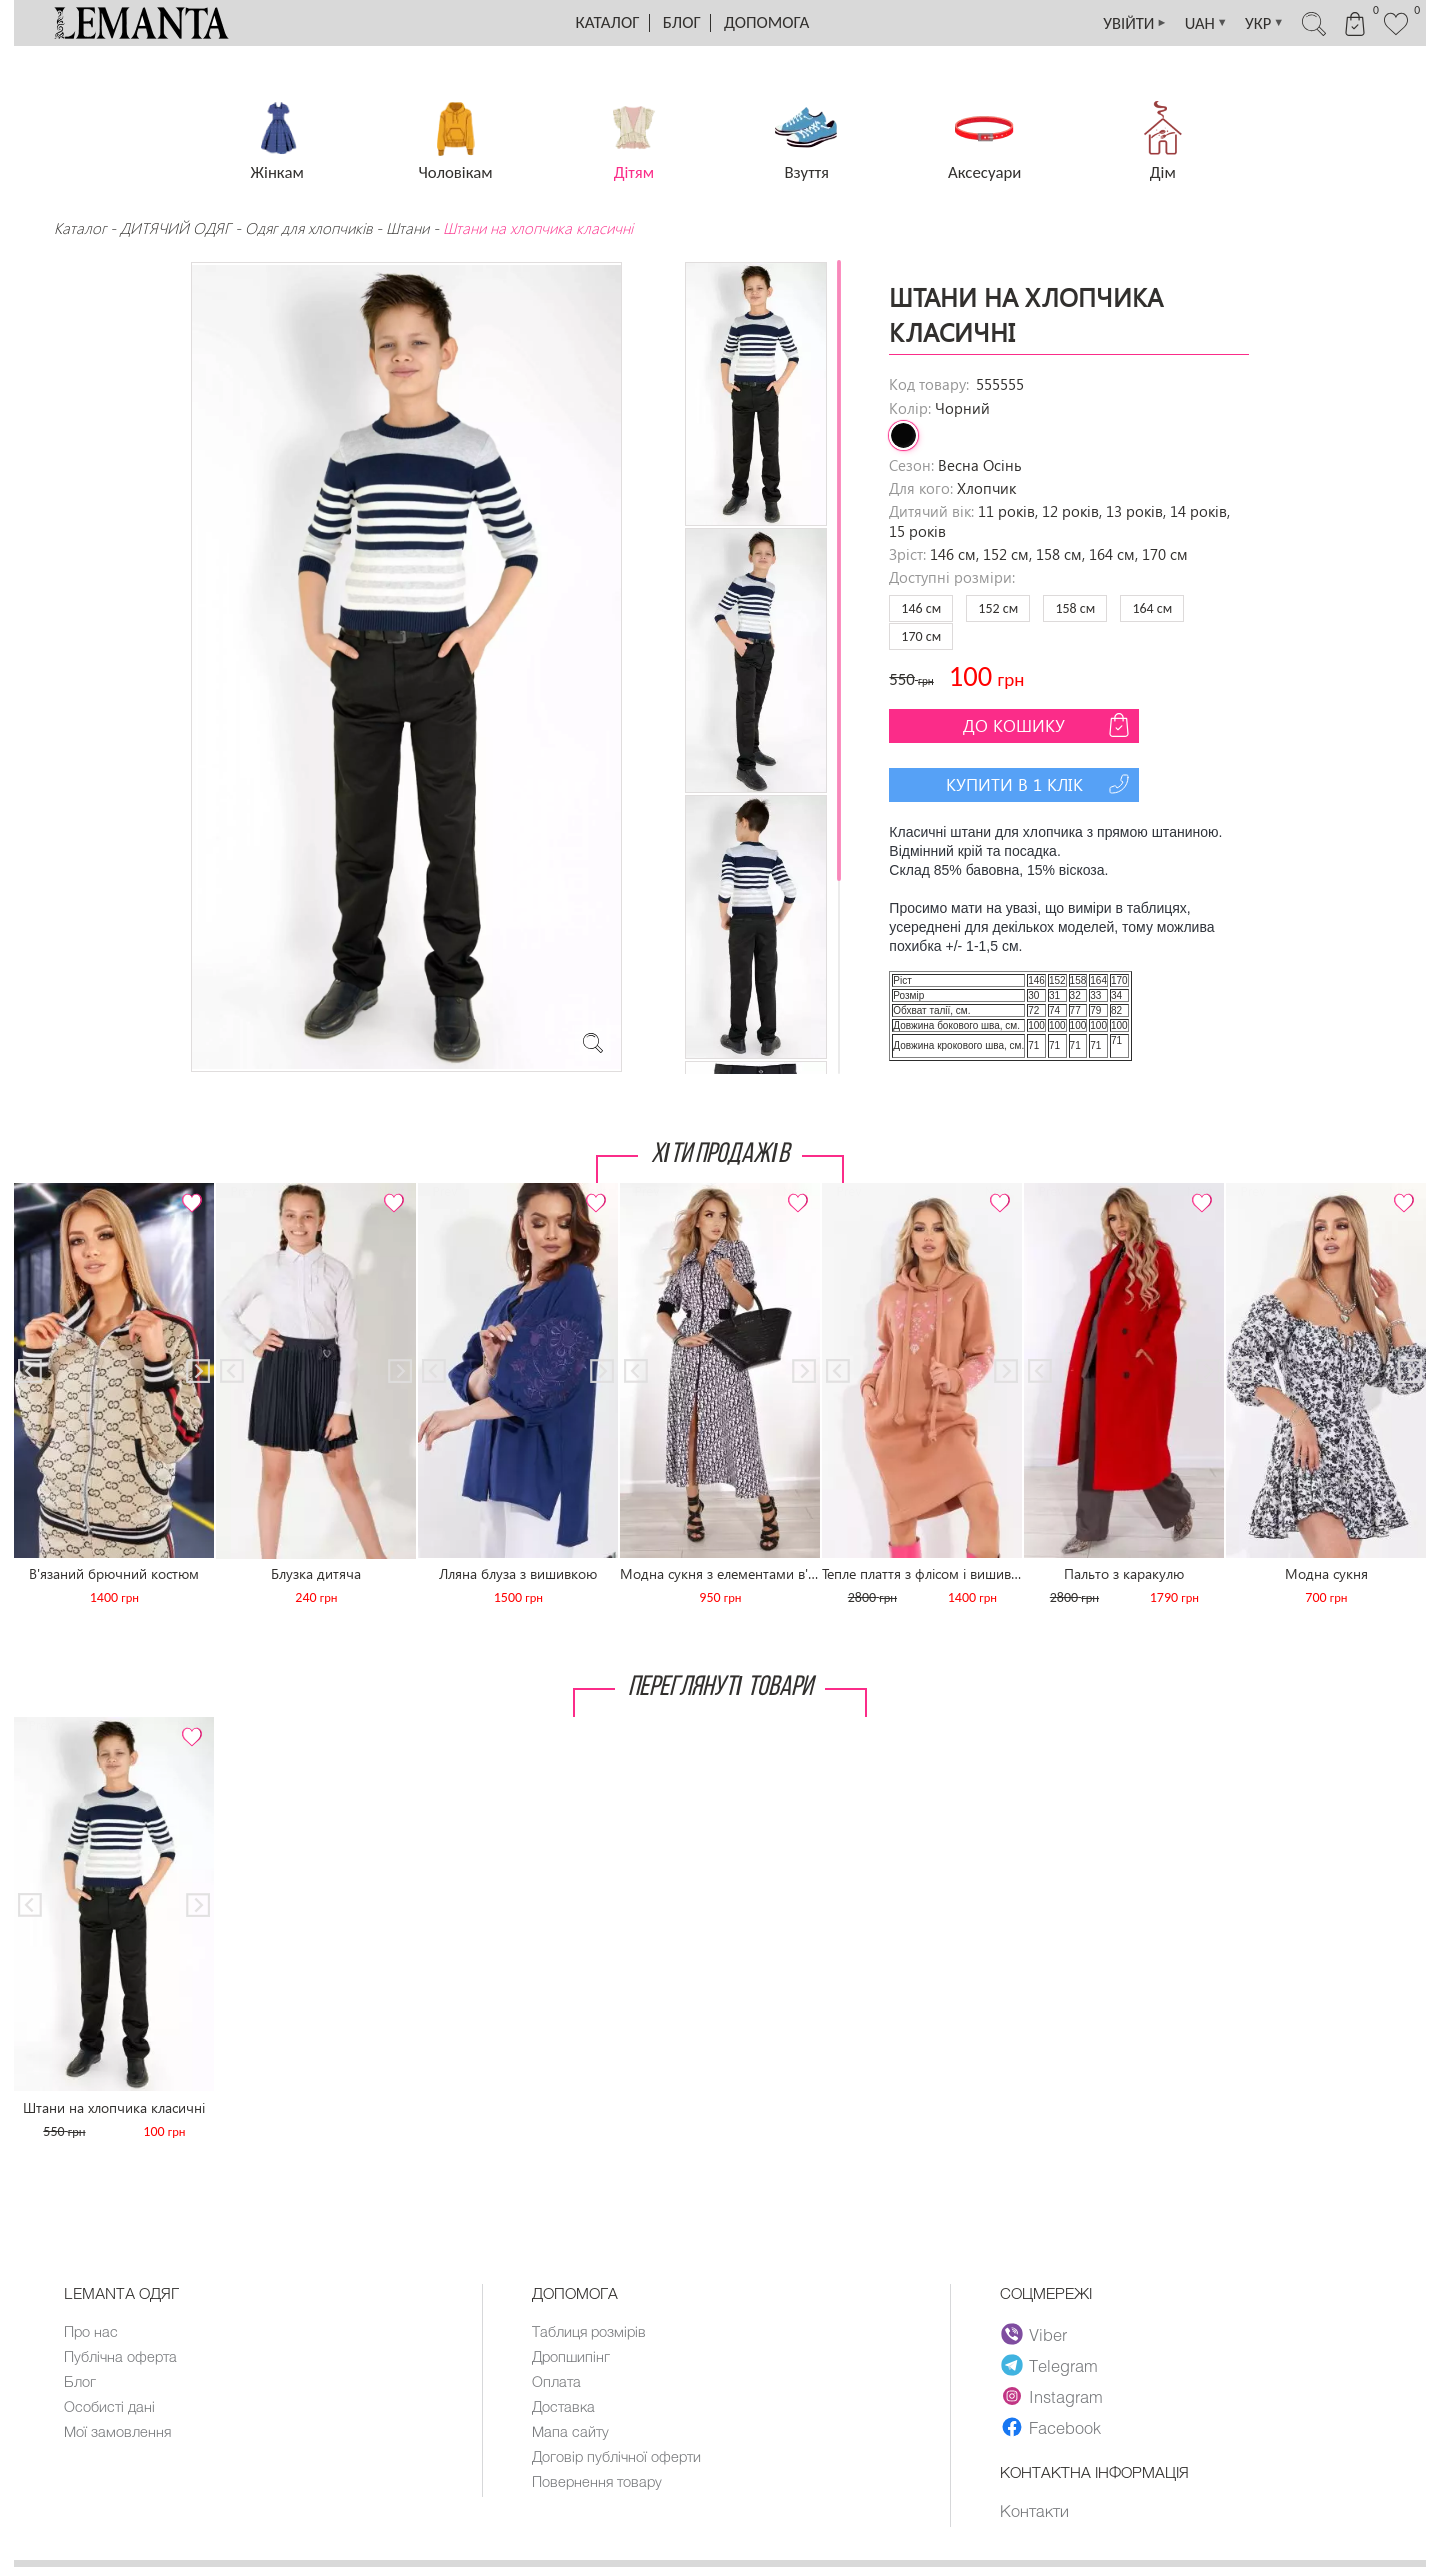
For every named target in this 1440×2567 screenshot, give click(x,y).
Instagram (1052, 2396)
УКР (1254, 23)
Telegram (1050, 2365)
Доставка (564, 2406)
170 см (921, 636)
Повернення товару (599, 2481)
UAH (1192, 23)
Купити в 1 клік (1040, 784)
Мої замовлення (118, 2431)
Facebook (1051, 2427)
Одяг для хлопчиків (308, 228)
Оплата (557, 2381)
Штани (407, 228)
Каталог (608, 22)
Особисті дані (110, 2406)
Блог (682, 22)
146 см (921, 608)
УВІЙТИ (1116, 23)
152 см (998, 608)
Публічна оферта (121, 2356)
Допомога (766, 22)
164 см (1152, 608)
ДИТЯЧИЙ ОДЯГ (175, 228)
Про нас (91, 2331)
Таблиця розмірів (590, 2331)
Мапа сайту (571, 2431)
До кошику (1048, 725)
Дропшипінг (572, 2356)
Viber (1034, 2334)
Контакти (1034, 2511)
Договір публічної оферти (618, 2456)
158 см (1075, 608)
